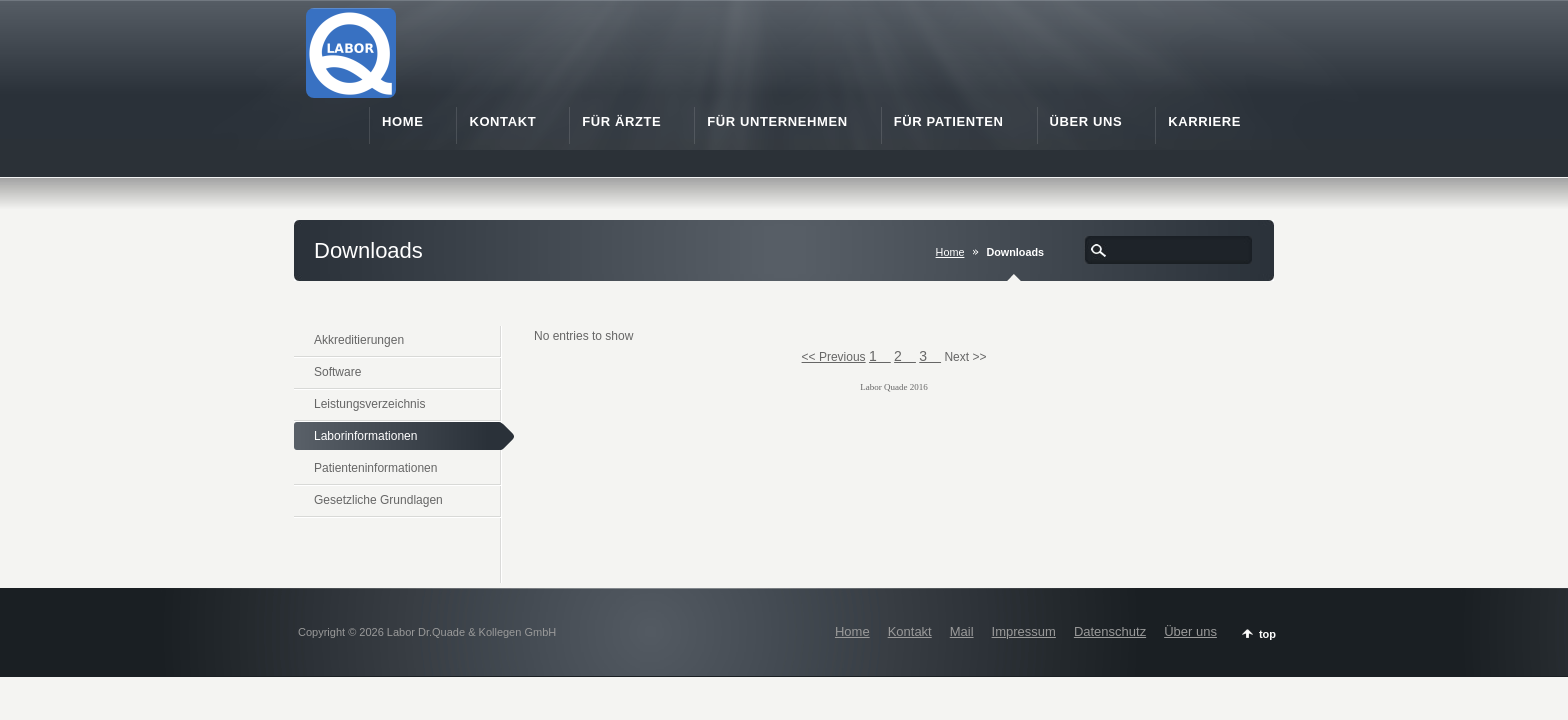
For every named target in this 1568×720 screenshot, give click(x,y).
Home (950, 252)
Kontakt (910, 631)
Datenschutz (1110, 631)
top (1267, 634)
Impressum (1024, 631)
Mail (962, 631)
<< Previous (834, 357)
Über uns (1190, 631)
